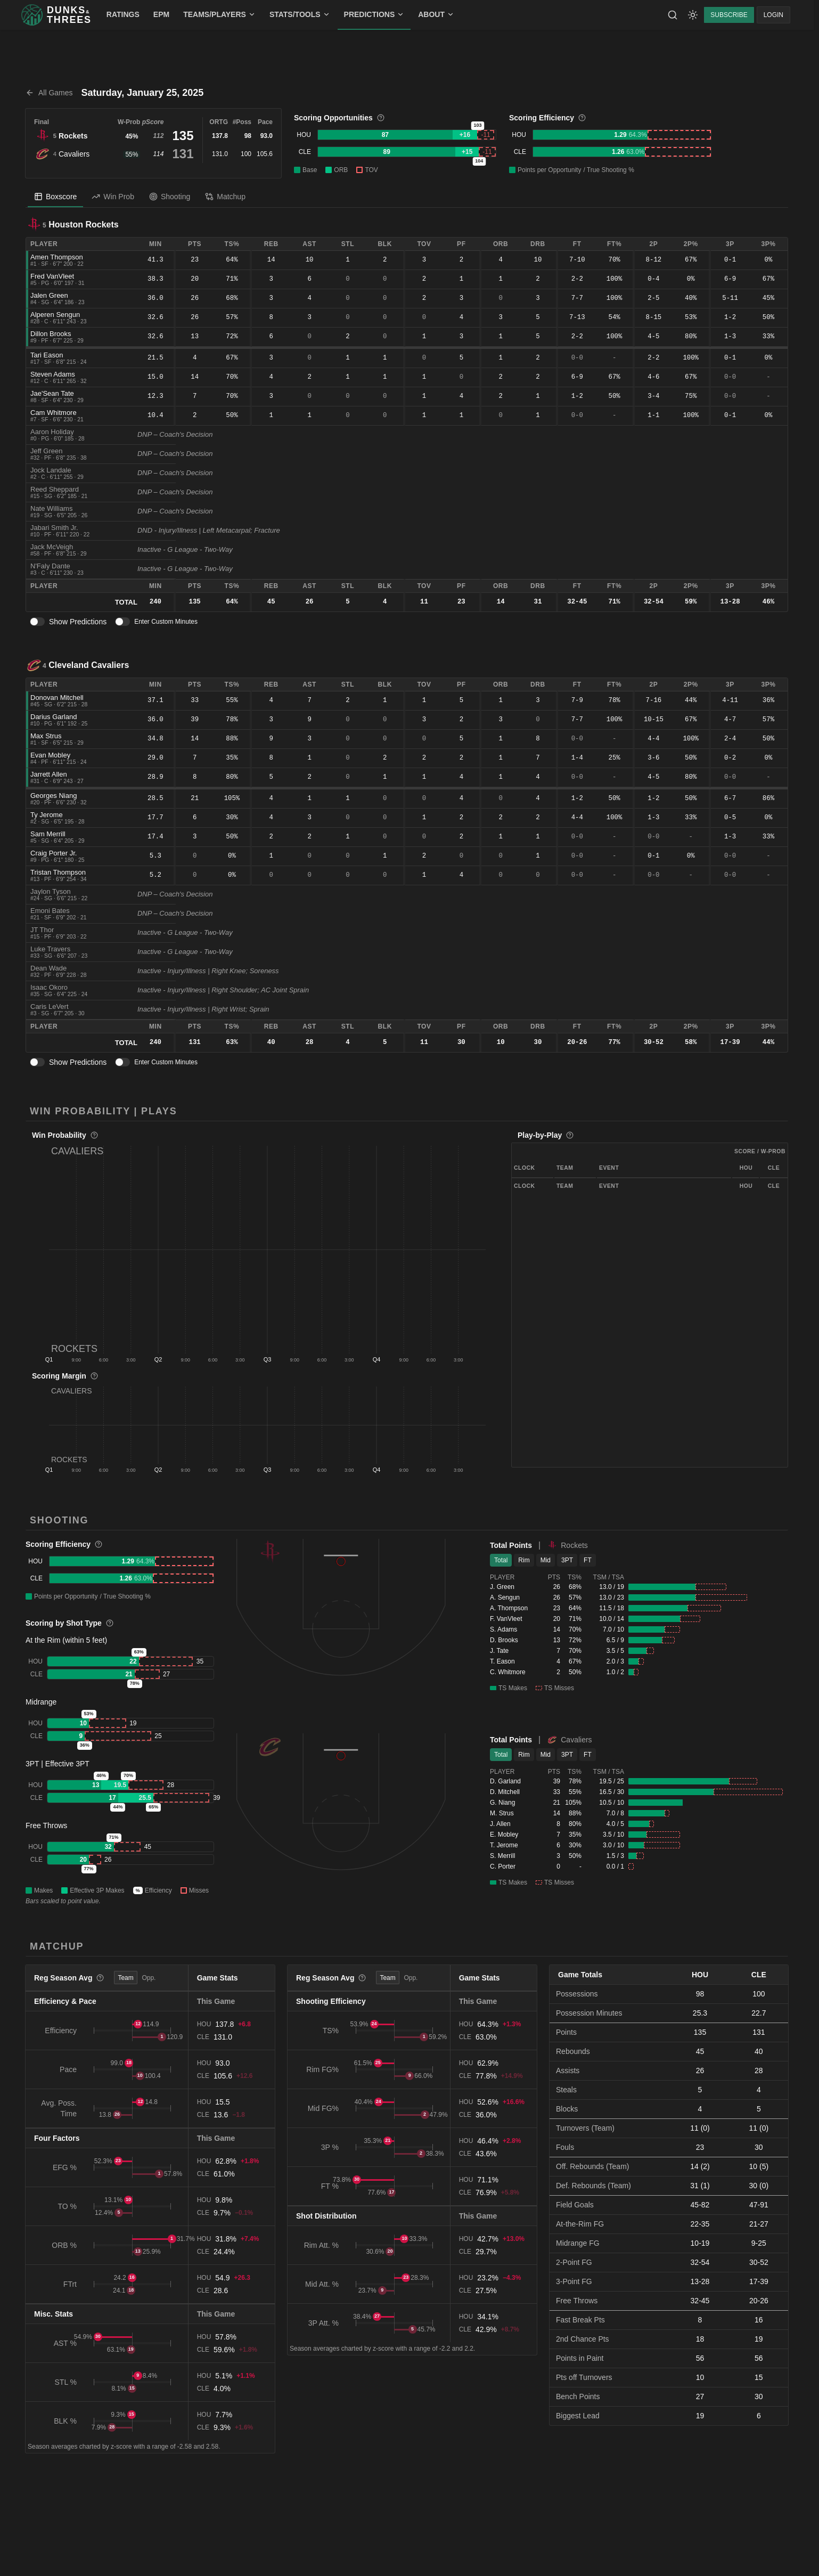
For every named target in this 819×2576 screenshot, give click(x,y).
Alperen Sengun (55, 315)
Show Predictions (78, 621)
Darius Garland (53, 717)
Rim (523, 1560)
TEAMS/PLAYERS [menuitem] (219, 14)
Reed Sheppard (54, 489)
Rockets (73, 136)
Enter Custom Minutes (166, 621)
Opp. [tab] (148, 1978)
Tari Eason (46, 355)
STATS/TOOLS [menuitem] (299, 14)
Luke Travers (50, 949)
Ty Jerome (46, 815)
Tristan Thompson (58, 872)
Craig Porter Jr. (53, 853)
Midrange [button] (41, 1702)
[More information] (380, 117)
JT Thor (42, 930)
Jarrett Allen (48, 774)
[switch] (37, 621)
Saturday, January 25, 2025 (142, 92)
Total (500, 1560)
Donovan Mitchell (57, 698)
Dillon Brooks (50, 334)
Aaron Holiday (52, 432)
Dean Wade (48, 968)
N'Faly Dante (50, 566)
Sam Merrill (47, 834)
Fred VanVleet (52, 276)
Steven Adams (52, 374)
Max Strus (46, 736)
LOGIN (773, 15)
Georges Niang (53, 796)
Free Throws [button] (46, 1825)
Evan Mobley (50, 755)
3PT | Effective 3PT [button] (57, 1763)
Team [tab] (125, 1978)
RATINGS (123, 14)
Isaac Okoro (49, 987)
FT (588, 1560)
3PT (567, 1560)
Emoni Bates (50, 911)
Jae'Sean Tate (52, 393)
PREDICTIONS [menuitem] (374, 14)
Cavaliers (74, 154)
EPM (161, 14)
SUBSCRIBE (728, 15)
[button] (268, 1249)
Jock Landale (50, 470)
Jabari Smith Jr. (54, 528)
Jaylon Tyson (50, 891)
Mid (545, 1560)
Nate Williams (51, 508)
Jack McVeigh (51, 547)
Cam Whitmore (53, 413)
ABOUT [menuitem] (436, 14)
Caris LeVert (49, 1006)
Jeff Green (46, 451)
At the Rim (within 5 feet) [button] (66, 1640)
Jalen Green (49, 295)
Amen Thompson (56, 257)
